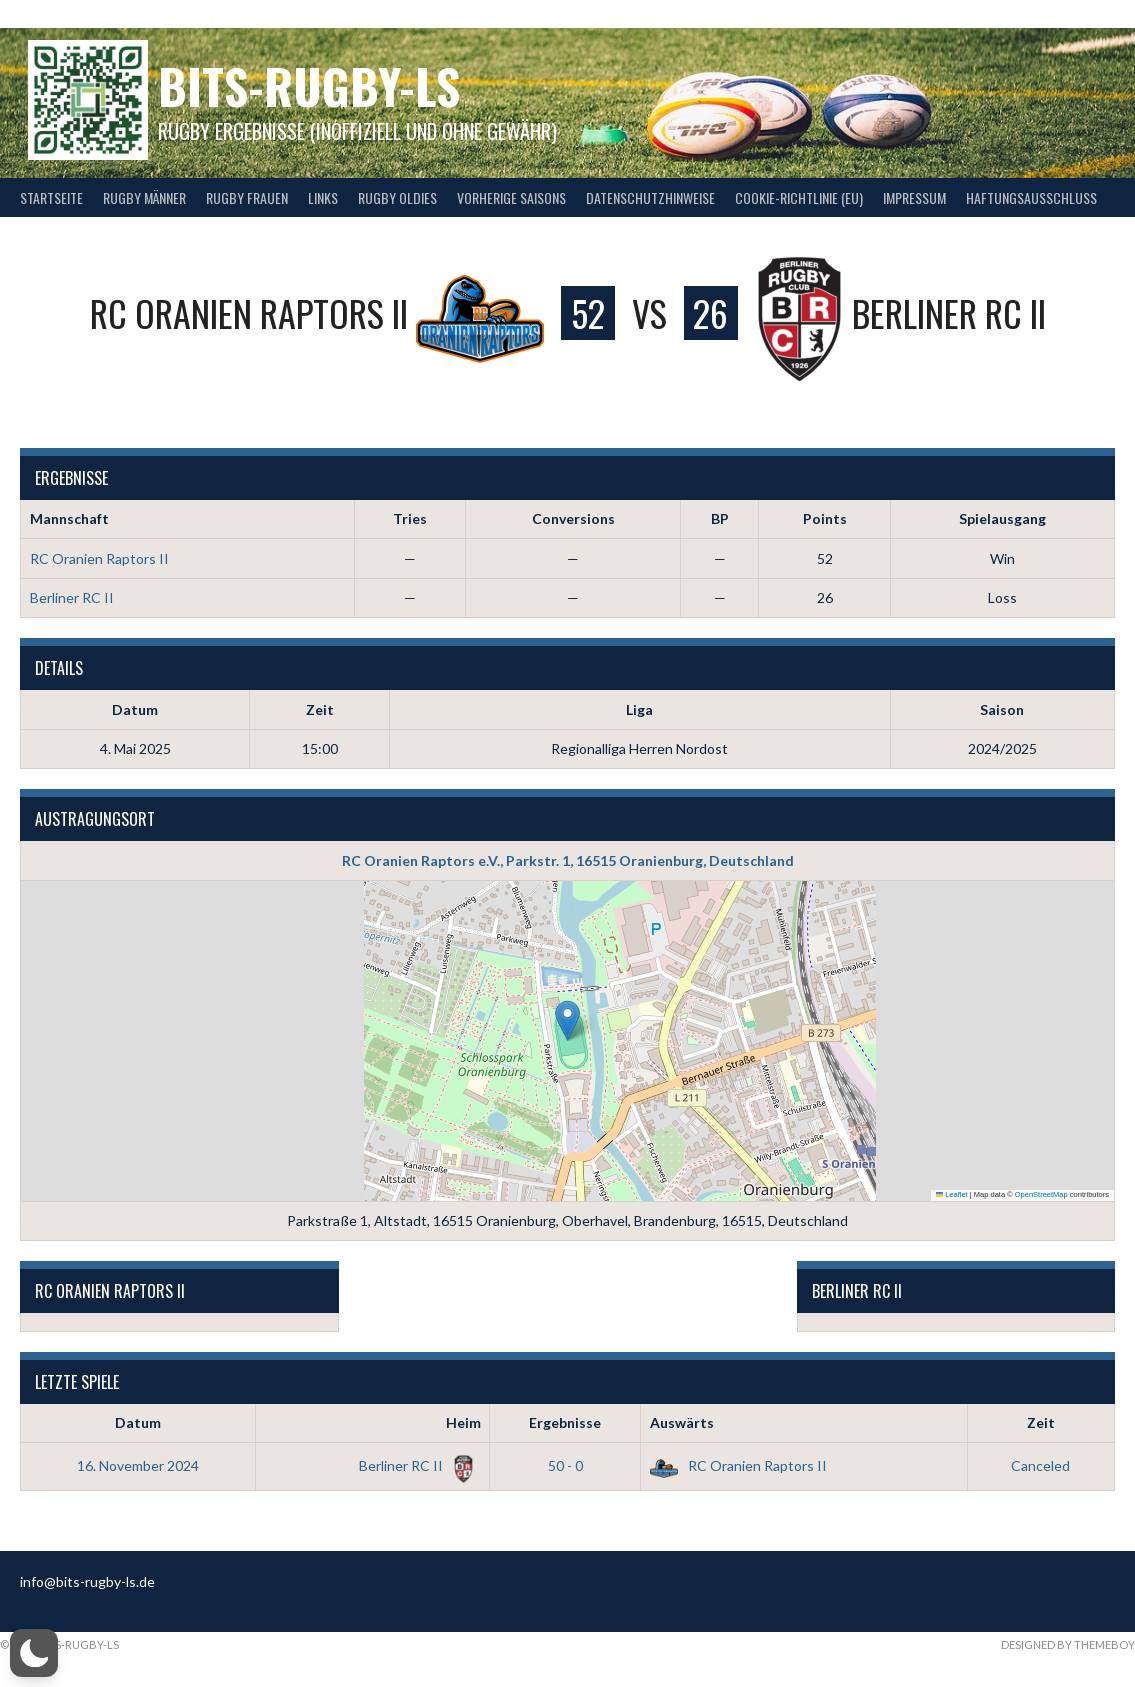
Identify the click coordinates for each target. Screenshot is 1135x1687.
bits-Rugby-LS (309, 85)
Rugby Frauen (247, 197)
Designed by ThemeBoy (1068, 1644)
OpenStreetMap (1041, 1194)
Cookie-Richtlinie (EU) (799, 197)
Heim (463, 1422)
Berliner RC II (72, 597)
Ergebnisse (565, 1422)
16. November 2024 (138, 1465)
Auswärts (682, 1422)
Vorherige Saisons (511, 197)
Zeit (1041, 1422)
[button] (567, 1020)
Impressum (914, 197)
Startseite (51, 197)
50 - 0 (565, 1465)
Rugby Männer (144, 197)
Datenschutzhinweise (650, 197)
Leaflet (952, 1194)
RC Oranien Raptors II (99, 558)
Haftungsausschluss (1031, 197)
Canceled (1040, 1465)
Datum (138, 1422)
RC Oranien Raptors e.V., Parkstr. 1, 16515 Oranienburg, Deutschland (568, 860)
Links (323, 197)
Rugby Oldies (397, 197)
